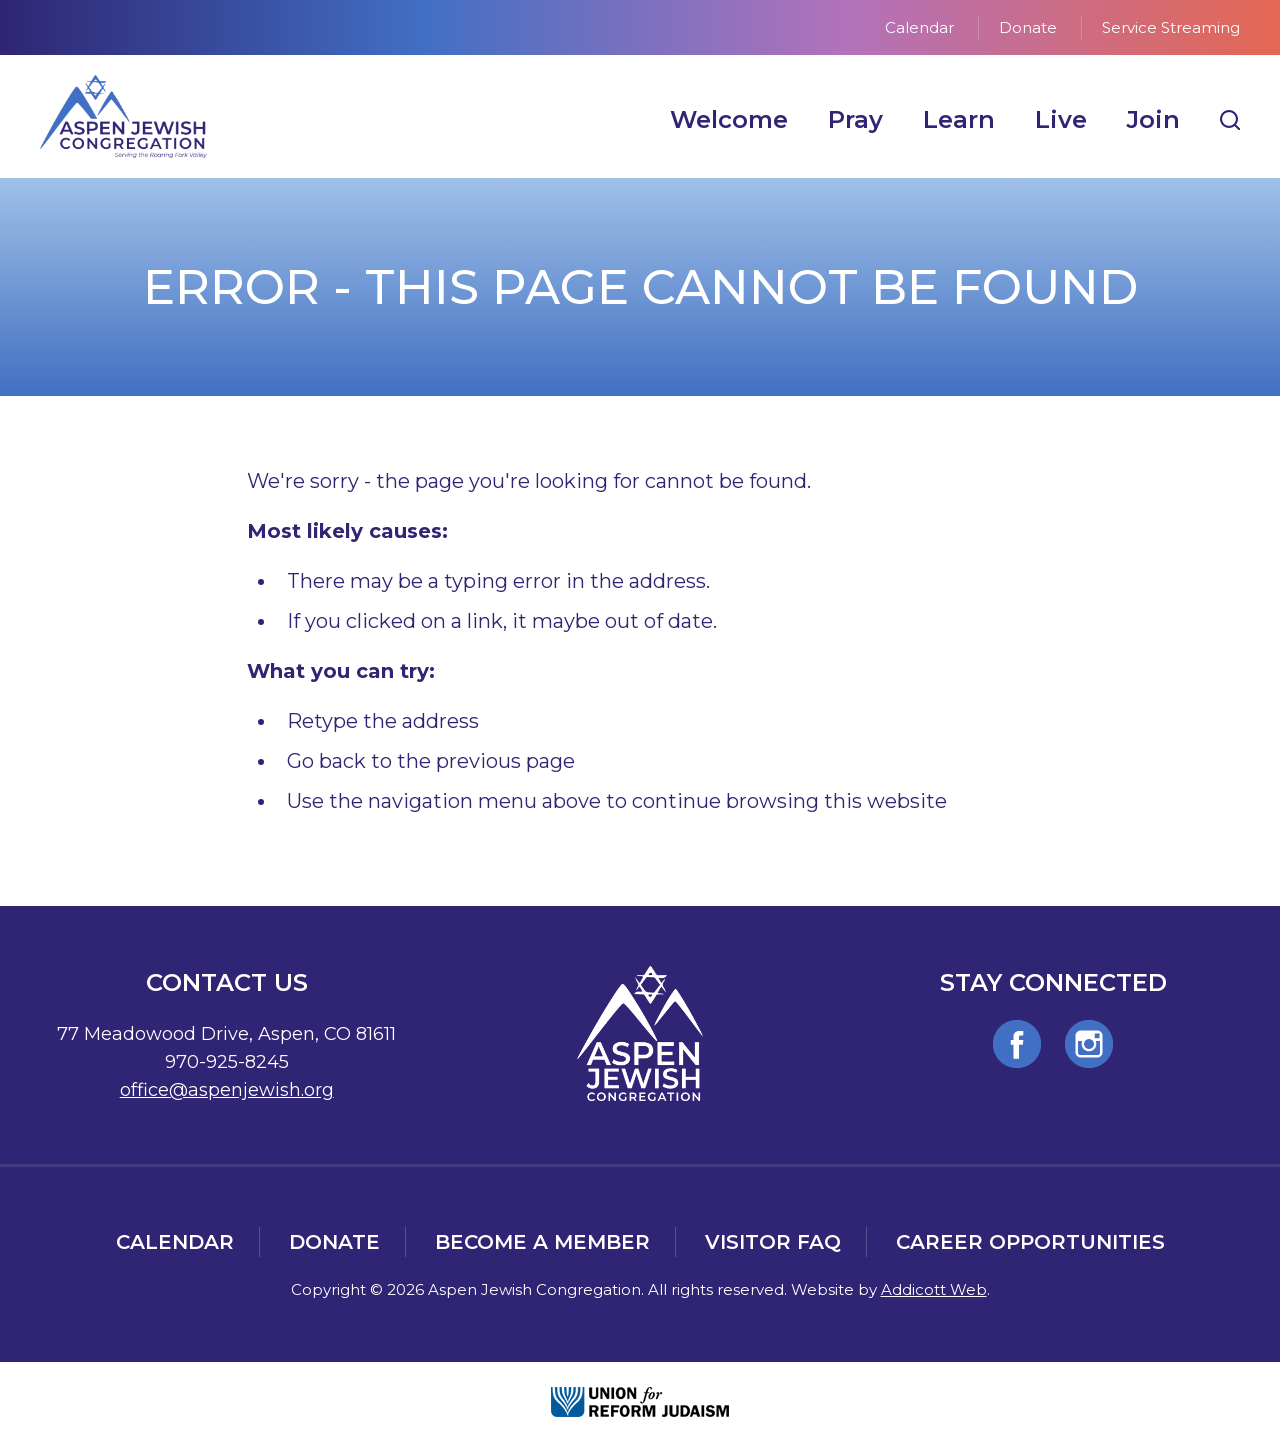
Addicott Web (934, 1289)
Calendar (919, 27)
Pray (855, 119)
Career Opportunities (1030, 1242)
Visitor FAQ (773, 1242)
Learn (959, 119)
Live (1061, 119)
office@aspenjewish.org (227, 1090)
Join (1153, 119)
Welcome (729, 119)
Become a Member (542, 1242)
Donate (1028, 27)
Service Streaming (1171, 27)
